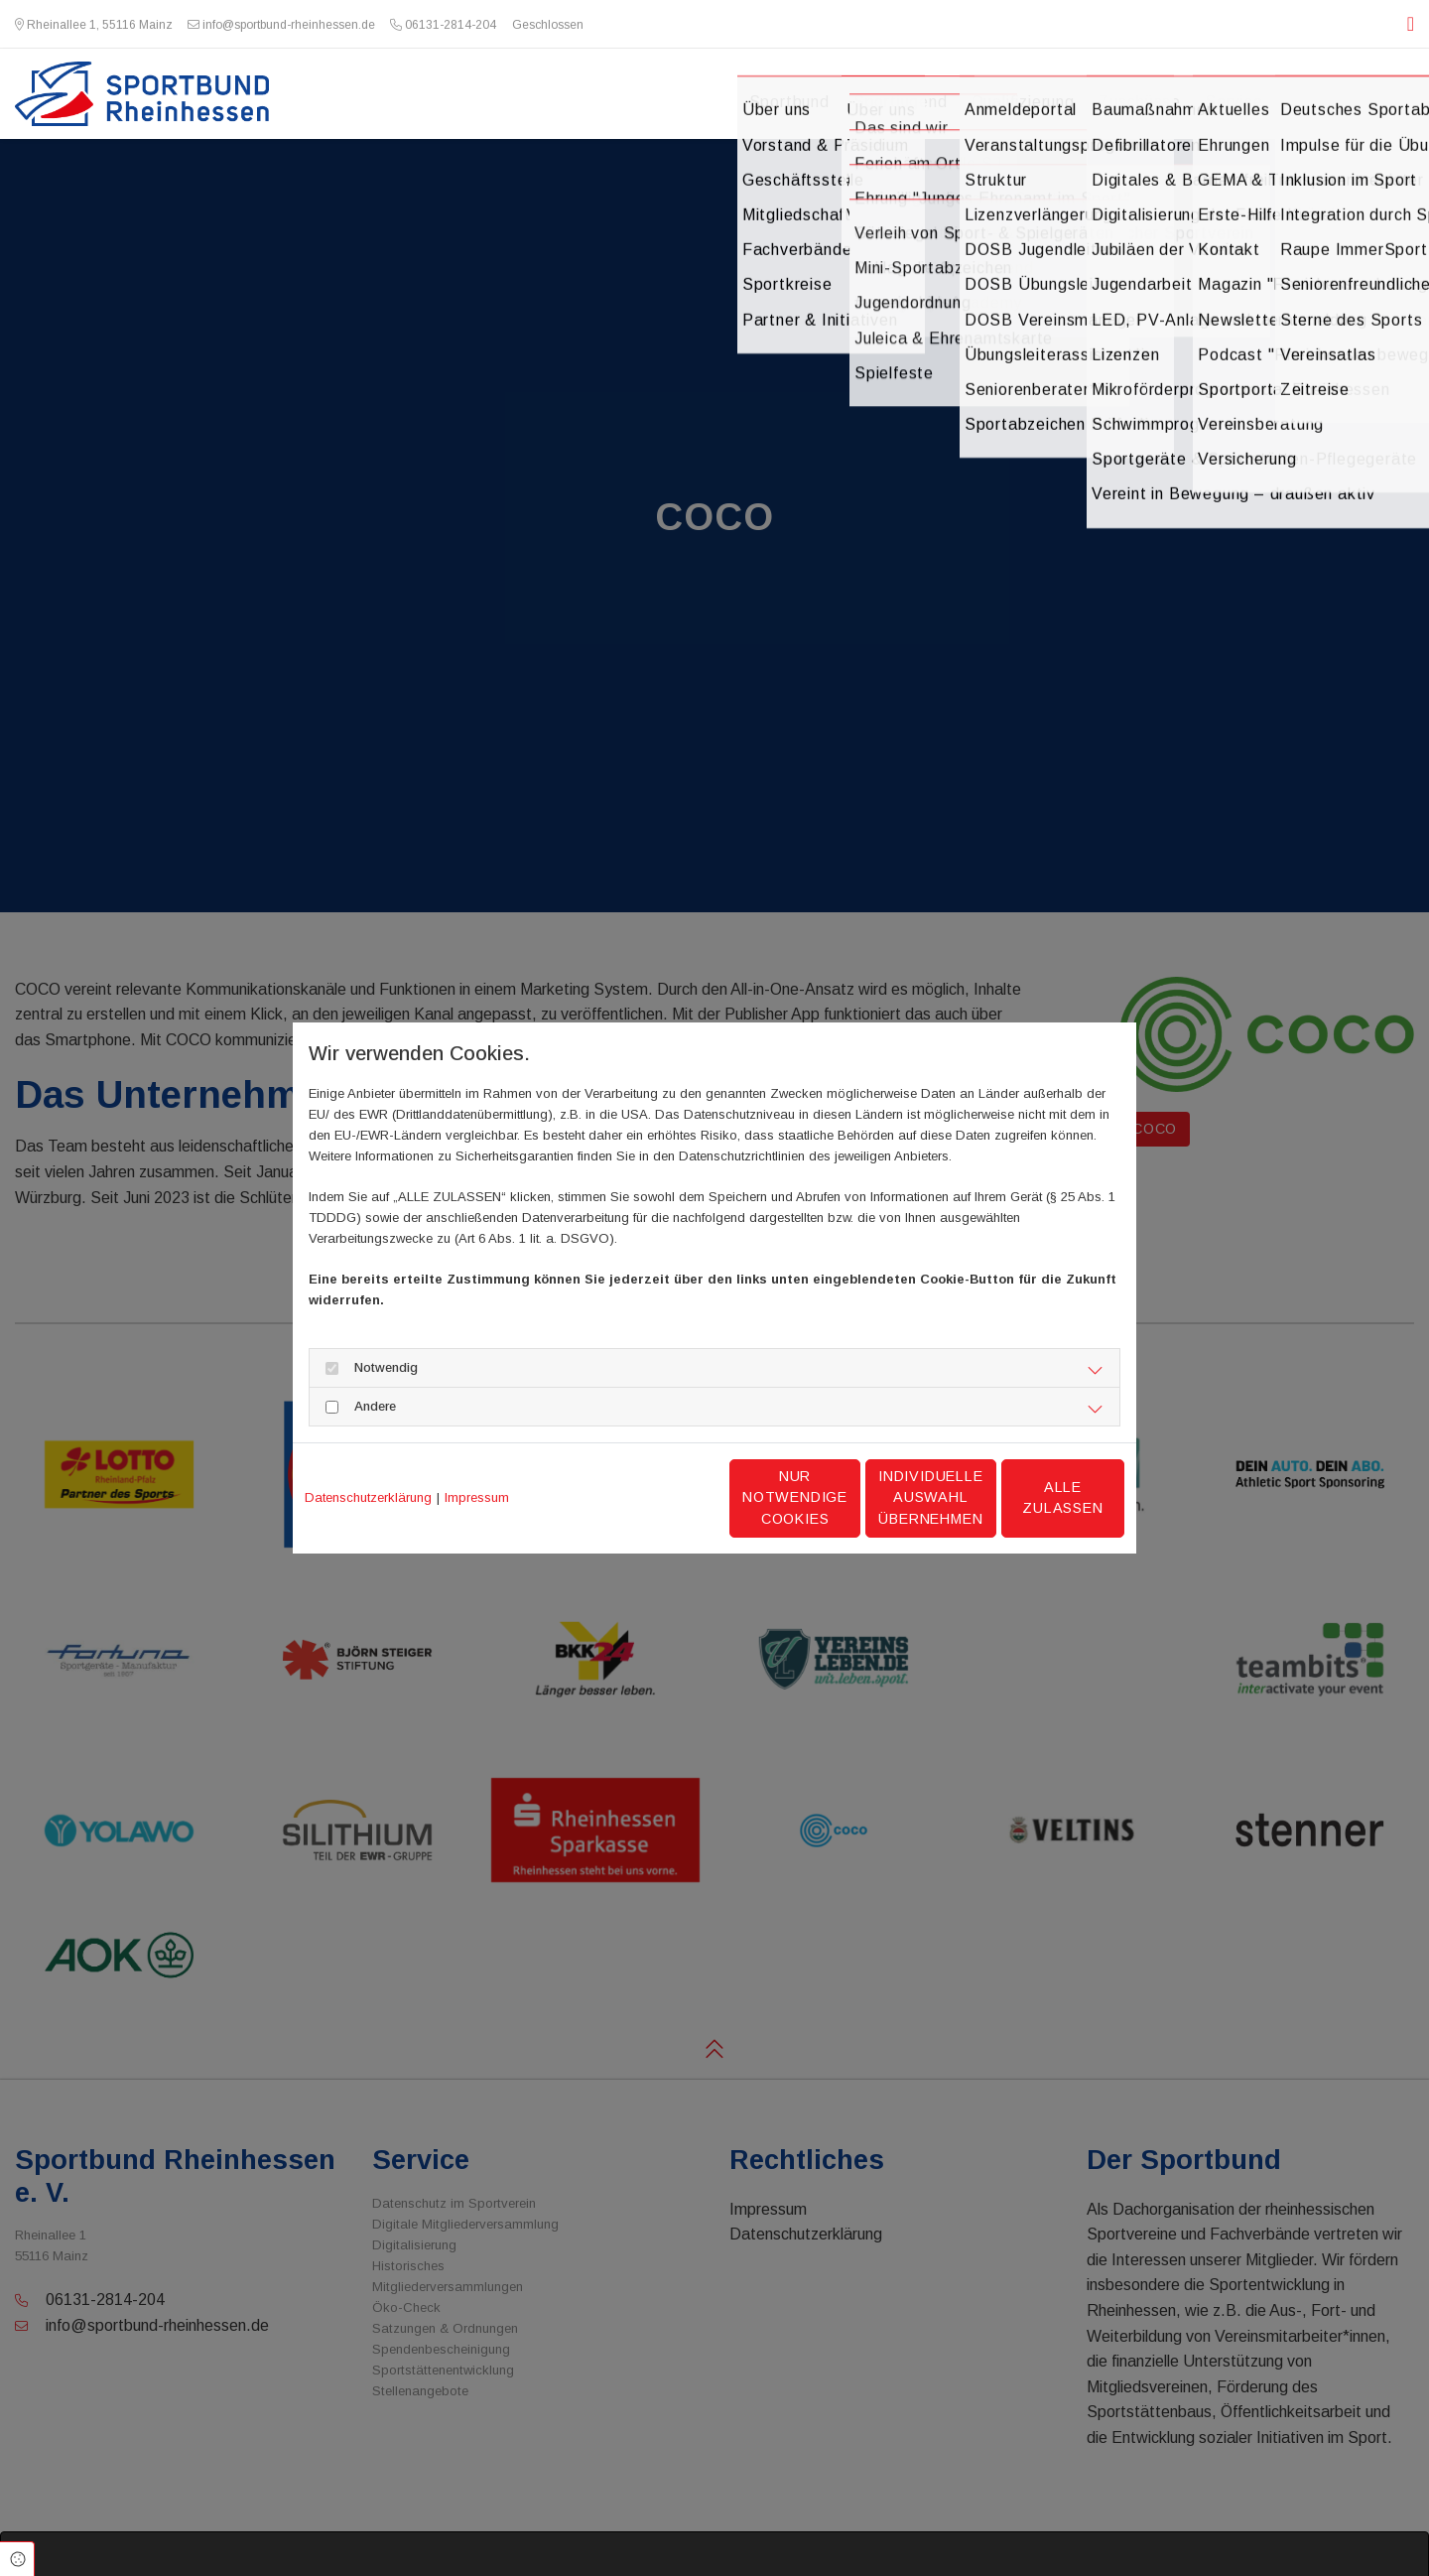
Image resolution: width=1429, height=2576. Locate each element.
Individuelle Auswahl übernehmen (844, 1497)
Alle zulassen (1032, 1497)
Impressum (477, 1497)
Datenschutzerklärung (368, 1497)
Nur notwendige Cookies (655, 1498)
